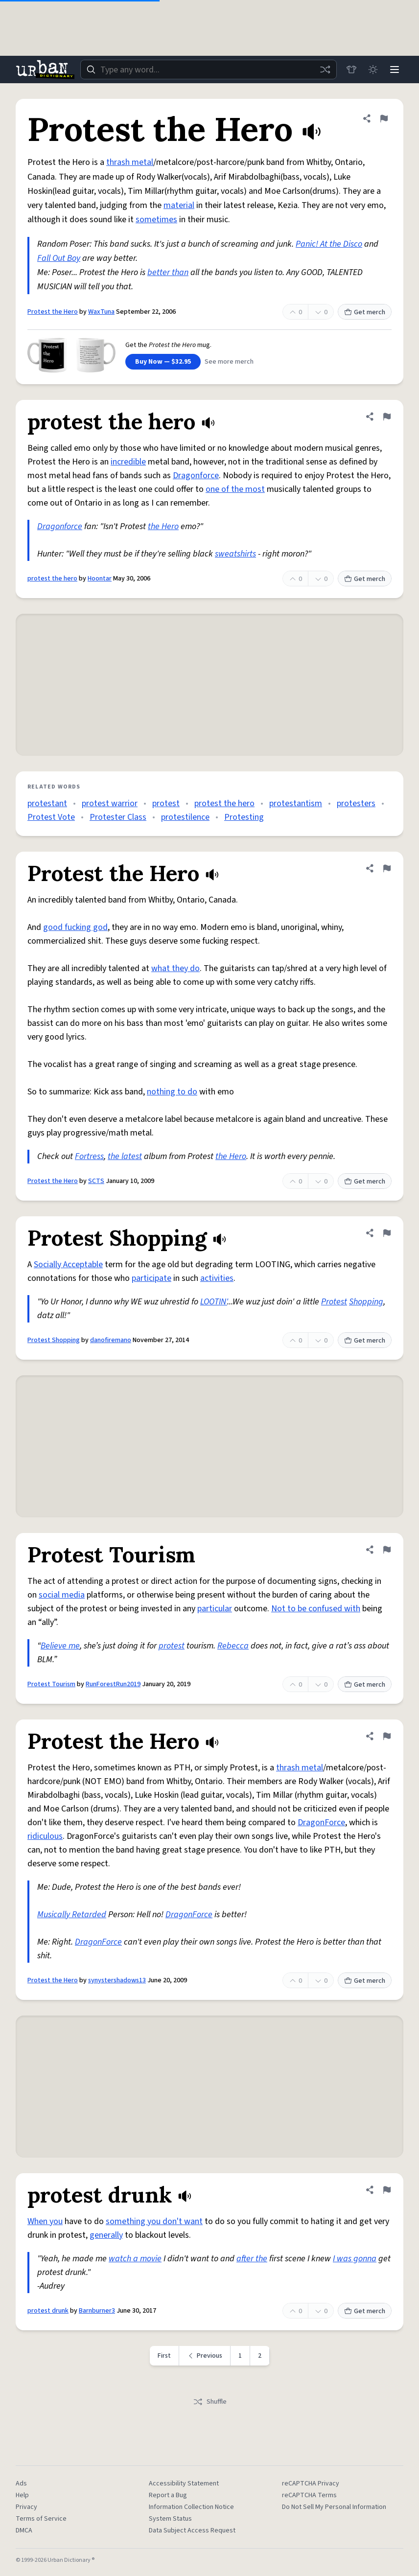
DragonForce (321, 1822)
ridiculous (45, 1836)
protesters (356, 803)
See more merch (229, 362)
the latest (125, 1156)
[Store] (351, 69)
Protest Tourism (51, 1684)
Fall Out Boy (58, 258)
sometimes (156, 219)
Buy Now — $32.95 (163, 362)
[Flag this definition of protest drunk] (387, 2190)
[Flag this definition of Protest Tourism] (387, 1549)
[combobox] (208, 69)
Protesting (244, 817)
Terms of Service (41, 2519)
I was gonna (354, 2258)
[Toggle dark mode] (373, 69)
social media (62, 1595)
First (164, 2356)
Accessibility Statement (184, 2483)
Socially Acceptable (68, 1264)
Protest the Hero (52, 312)
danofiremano (110, 1340)
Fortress (89, 1156)
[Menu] (394, 69)
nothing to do (172, 1092)
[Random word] (325, 69)
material (178, 205)
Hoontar (100, 578)
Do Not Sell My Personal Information (334, 2507)
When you (45, 2221)
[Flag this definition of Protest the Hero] (384, 118)
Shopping (366, 1302)
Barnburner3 (97, 2311)
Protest (334, 1302)
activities (216, 1278)
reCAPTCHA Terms (309, 2495)
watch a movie (135, 2258)
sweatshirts (235, 554)
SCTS (96, 1181)
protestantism (295, 803)
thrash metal (129, 162)
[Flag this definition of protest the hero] (387, 416)
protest (166, 803)
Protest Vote (51, 817)
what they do (175, 968)
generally (106, 2235)
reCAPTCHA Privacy (310, 2483)
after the (251, 2258)
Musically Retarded (71, 1914)
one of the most (235, 489)
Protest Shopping (53, 1340)
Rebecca (233, 1646)
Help (22, 2495)
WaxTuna (101, 312)
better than (167, 272)
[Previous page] (205, 2356)
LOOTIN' (213, 1302)
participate (151, 1278)
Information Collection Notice (191, 2507)
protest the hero (52, 578)
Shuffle (210, 2402)
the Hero (163, 526)
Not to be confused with (315, 1608)
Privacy (26, 2507)
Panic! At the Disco (329, 244)
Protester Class (118, 817)
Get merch (364, 312)
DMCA (24, 2530)
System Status (170, 2519)
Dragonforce (196, 475)
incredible (128, 462)
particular (214, 1608)
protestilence (185, 817)
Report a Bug (168, 2495)
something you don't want (154, 2221)
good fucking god (75, 927)
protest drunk (48, 2311)
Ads (21, 2483)
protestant (47, 803)
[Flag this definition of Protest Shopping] (387, 1233)
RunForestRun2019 (113, 1684)
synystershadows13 (117, 1980)
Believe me (60, 1646)
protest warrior (110, 803)
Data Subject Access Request (192, 2530)
